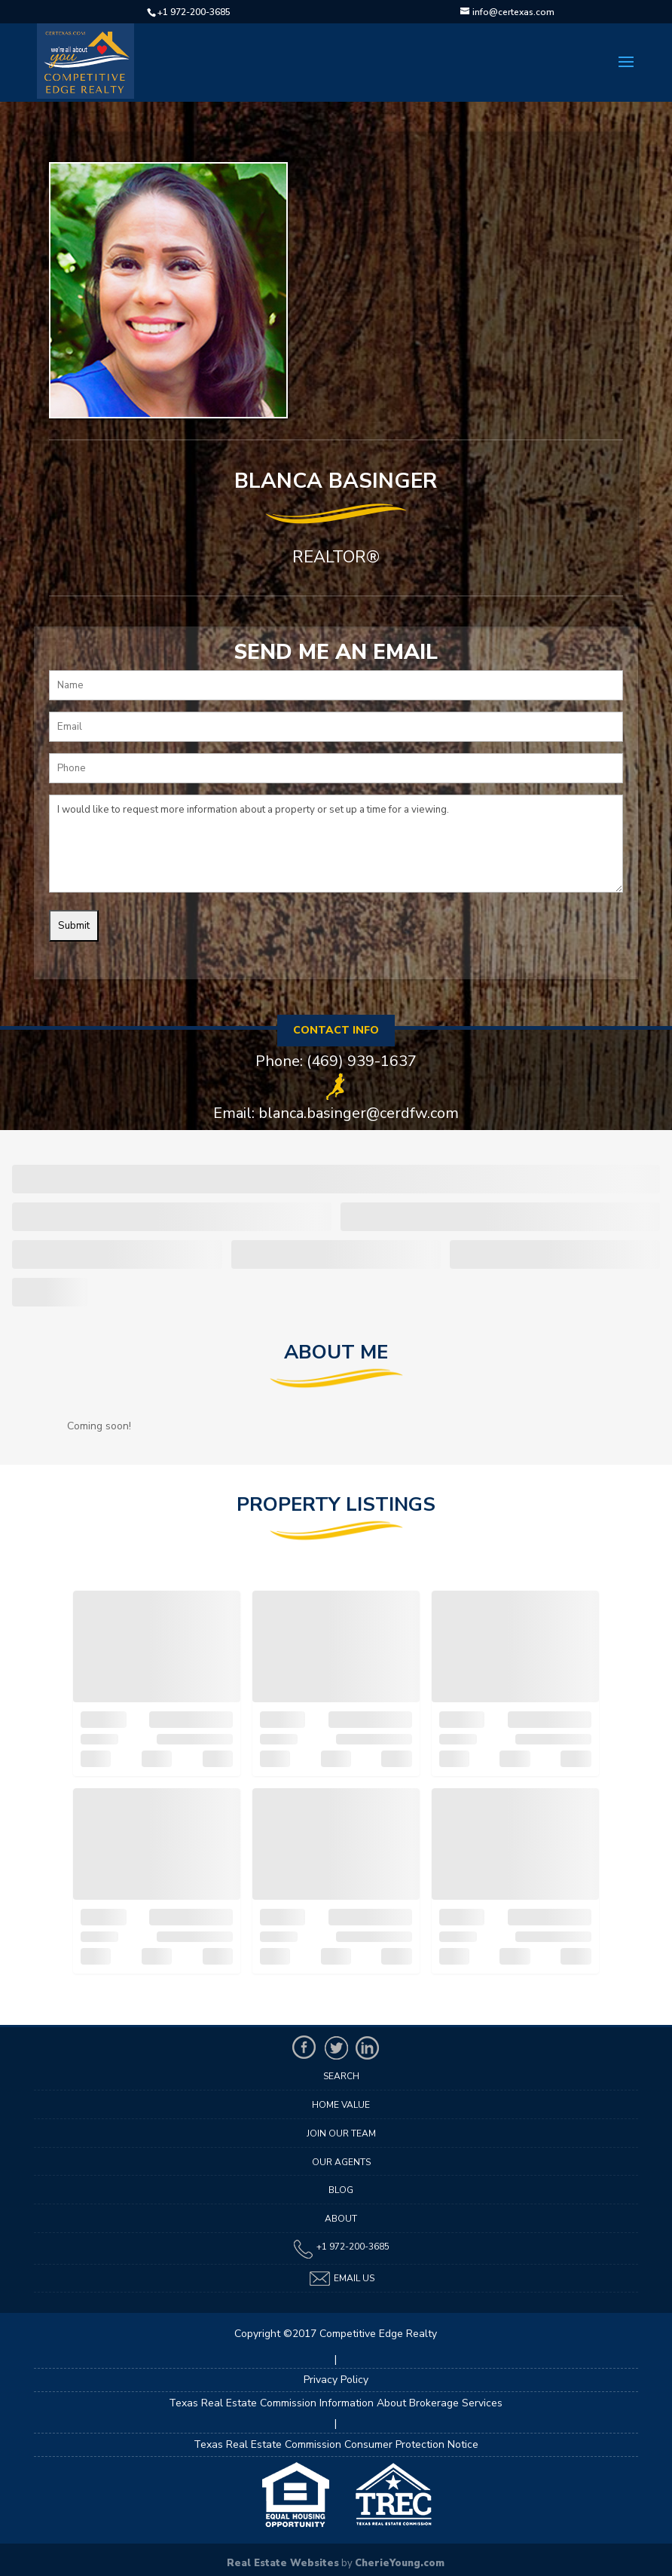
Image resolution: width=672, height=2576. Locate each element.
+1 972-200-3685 (194, 12)
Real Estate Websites (283, 2563)
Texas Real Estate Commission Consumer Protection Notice (336, 2444)
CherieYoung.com (399, 2563)
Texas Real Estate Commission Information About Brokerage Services (335, 2403)
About (341, 2219)
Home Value (341, 2105)
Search (341, 2076)
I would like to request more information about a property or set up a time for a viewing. (336, 844)
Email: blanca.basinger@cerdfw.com (336, 1113)
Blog (340, 2190)
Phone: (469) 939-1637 (336, 1061)
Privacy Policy (336, 2379)
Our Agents (341, 2162)
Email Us (341, 2278)
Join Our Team (341, 2133)
